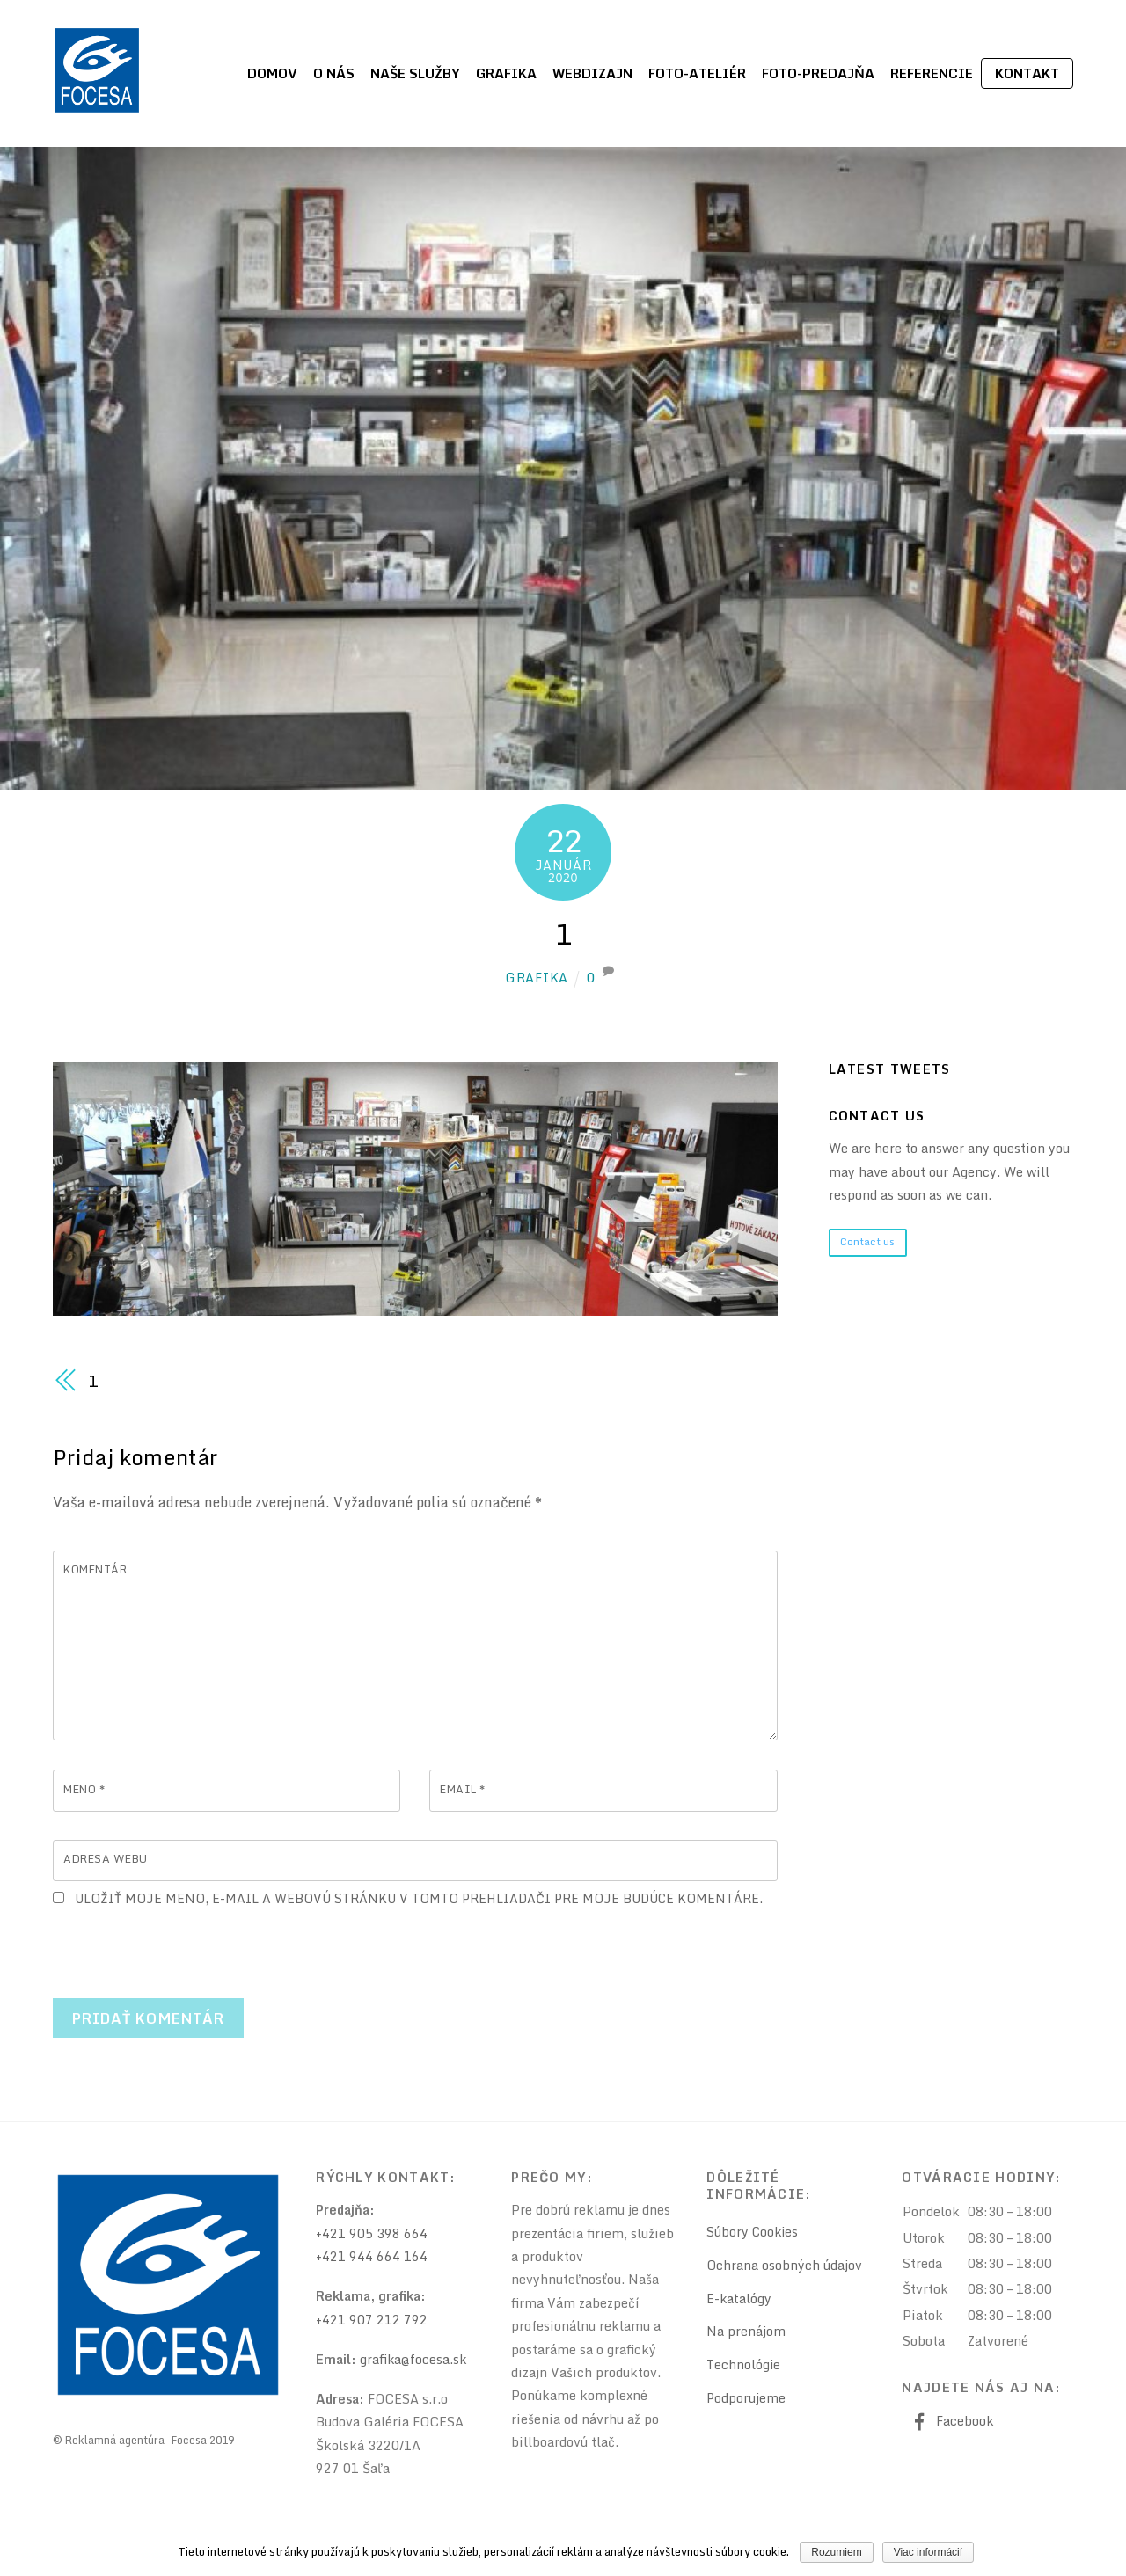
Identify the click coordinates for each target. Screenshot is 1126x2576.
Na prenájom (746, 2334)
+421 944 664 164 (372, 2259)
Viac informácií (928, 2552)
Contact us (867, 1242)
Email (464, 1790)
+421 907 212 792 (372, 2322)
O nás (334, 73)
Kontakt (1027, 73)
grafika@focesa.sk (414, 2362)
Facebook (950, 2423)
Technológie (743, 2367)
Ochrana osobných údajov (784, 2268)
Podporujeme (746, 2400)
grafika (536, 977)
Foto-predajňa (818, 73)
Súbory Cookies (753, 2234)
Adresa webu (108, 1861)
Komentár (97, 1571)
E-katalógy (739, 2301)
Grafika (506, 73)
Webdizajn (592, 73)
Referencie (931, 73)
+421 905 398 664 (372, 2236)
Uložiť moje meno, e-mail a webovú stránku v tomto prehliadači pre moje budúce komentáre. (423, 1901)
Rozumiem (837, 2552)
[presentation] (186, 1947)
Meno (85, 1790)
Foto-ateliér (697, 73)
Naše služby (415, 73)
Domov (272, 73)
